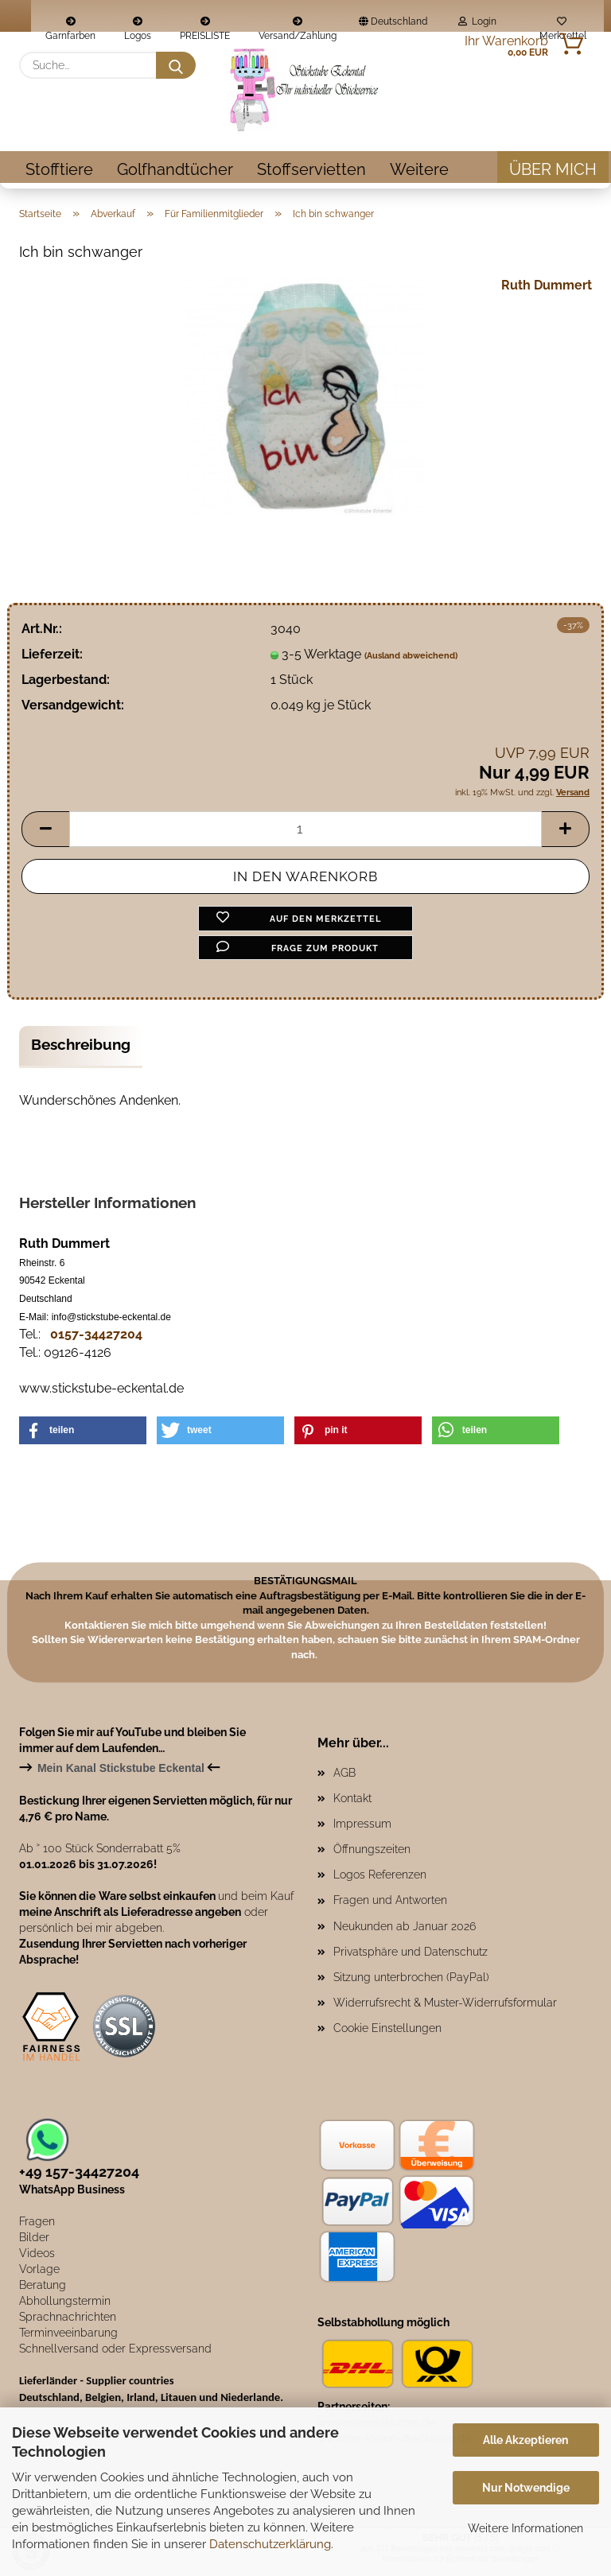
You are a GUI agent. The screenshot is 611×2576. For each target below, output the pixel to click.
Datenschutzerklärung (270, 2544)
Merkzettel (561, 24)
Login (477, 21)
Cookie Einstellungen (387, 2028)
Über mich (553, 169)
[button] (45, 829)
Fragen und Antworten (390, 1900)
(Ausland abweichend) (410, 656)
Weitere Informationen (525, 2528)
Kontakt (352, 1798)
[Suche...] (176, 65)
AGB (344, 1772)
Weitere (419, 169)
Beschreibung (80, 1044)
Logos (137, 24)
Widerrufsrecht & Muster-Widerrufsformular (445, 2002)
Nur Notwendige (526, 2487)
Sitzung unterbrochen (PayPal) (411, 1977)
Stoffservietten (311, 169)
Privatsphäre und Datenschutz (410, 1951)
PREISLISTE (205, 24)
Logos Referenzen (379, 1874)
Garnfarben (70, 24)
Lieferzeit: (52, 654)
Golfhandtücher (175, 169)
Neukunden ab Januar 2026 (404, 1926)
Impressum (362, 1823)
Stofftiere (59, 169)
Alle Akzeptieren (525, 2440)
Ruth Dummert (546, 285)
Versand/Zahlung (298, 24)
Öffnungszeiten (372, 1849)
